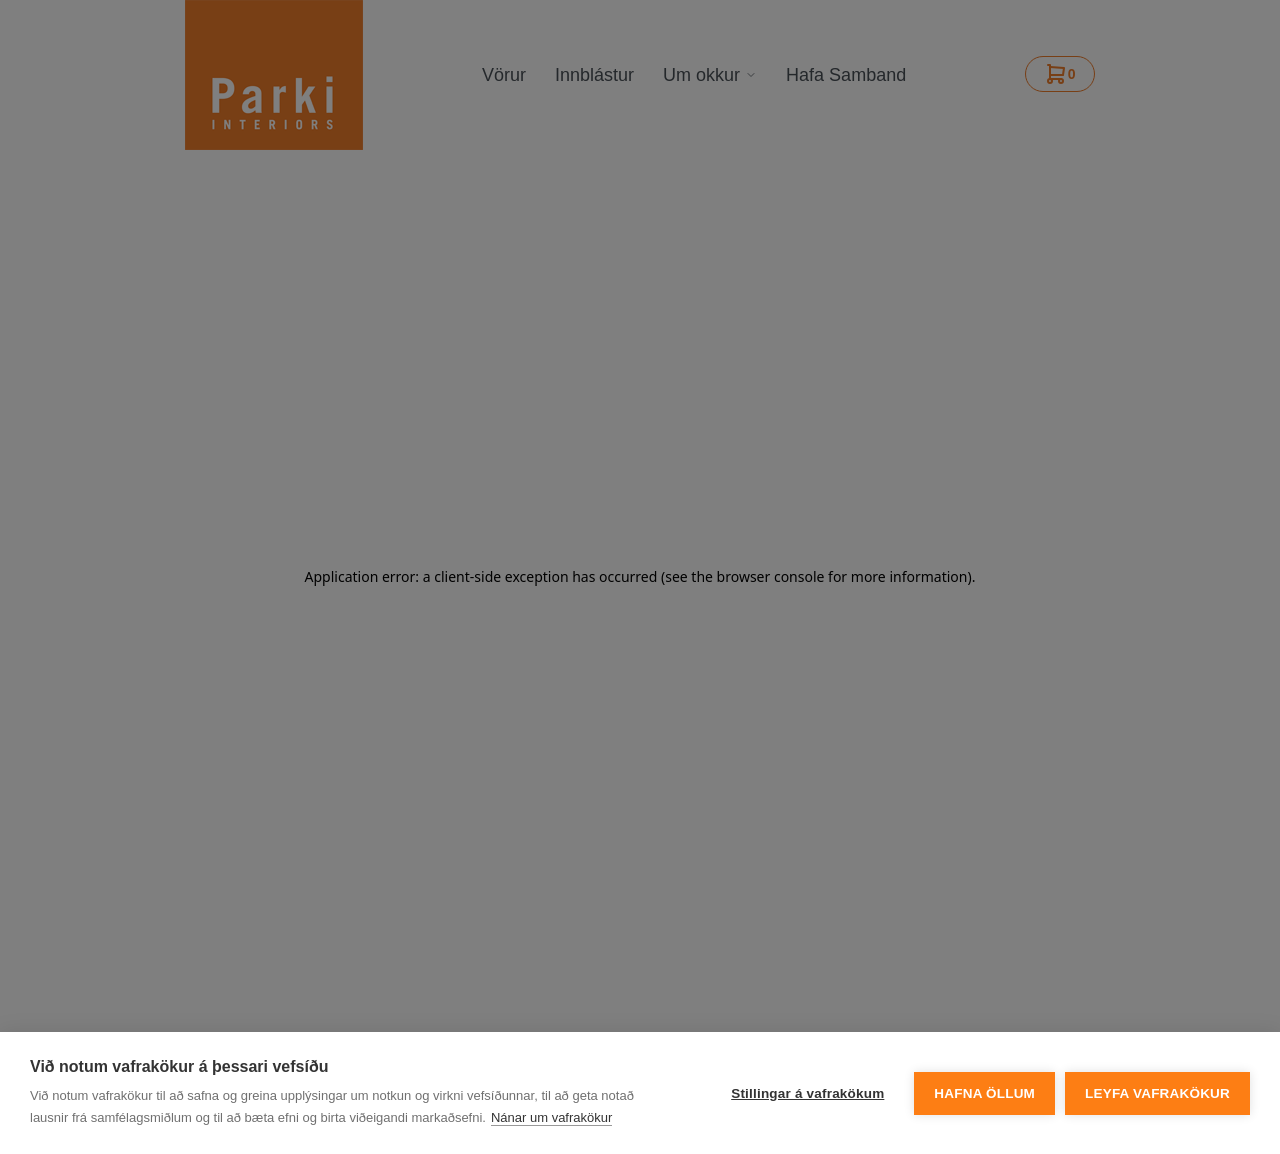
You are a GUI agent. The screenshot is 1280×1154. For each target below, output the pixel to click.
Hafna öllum (984, 1093)
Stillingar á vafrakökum (807, 1093)
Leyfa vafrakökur (1157, 1093)
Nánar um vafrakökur (551, 1117)
